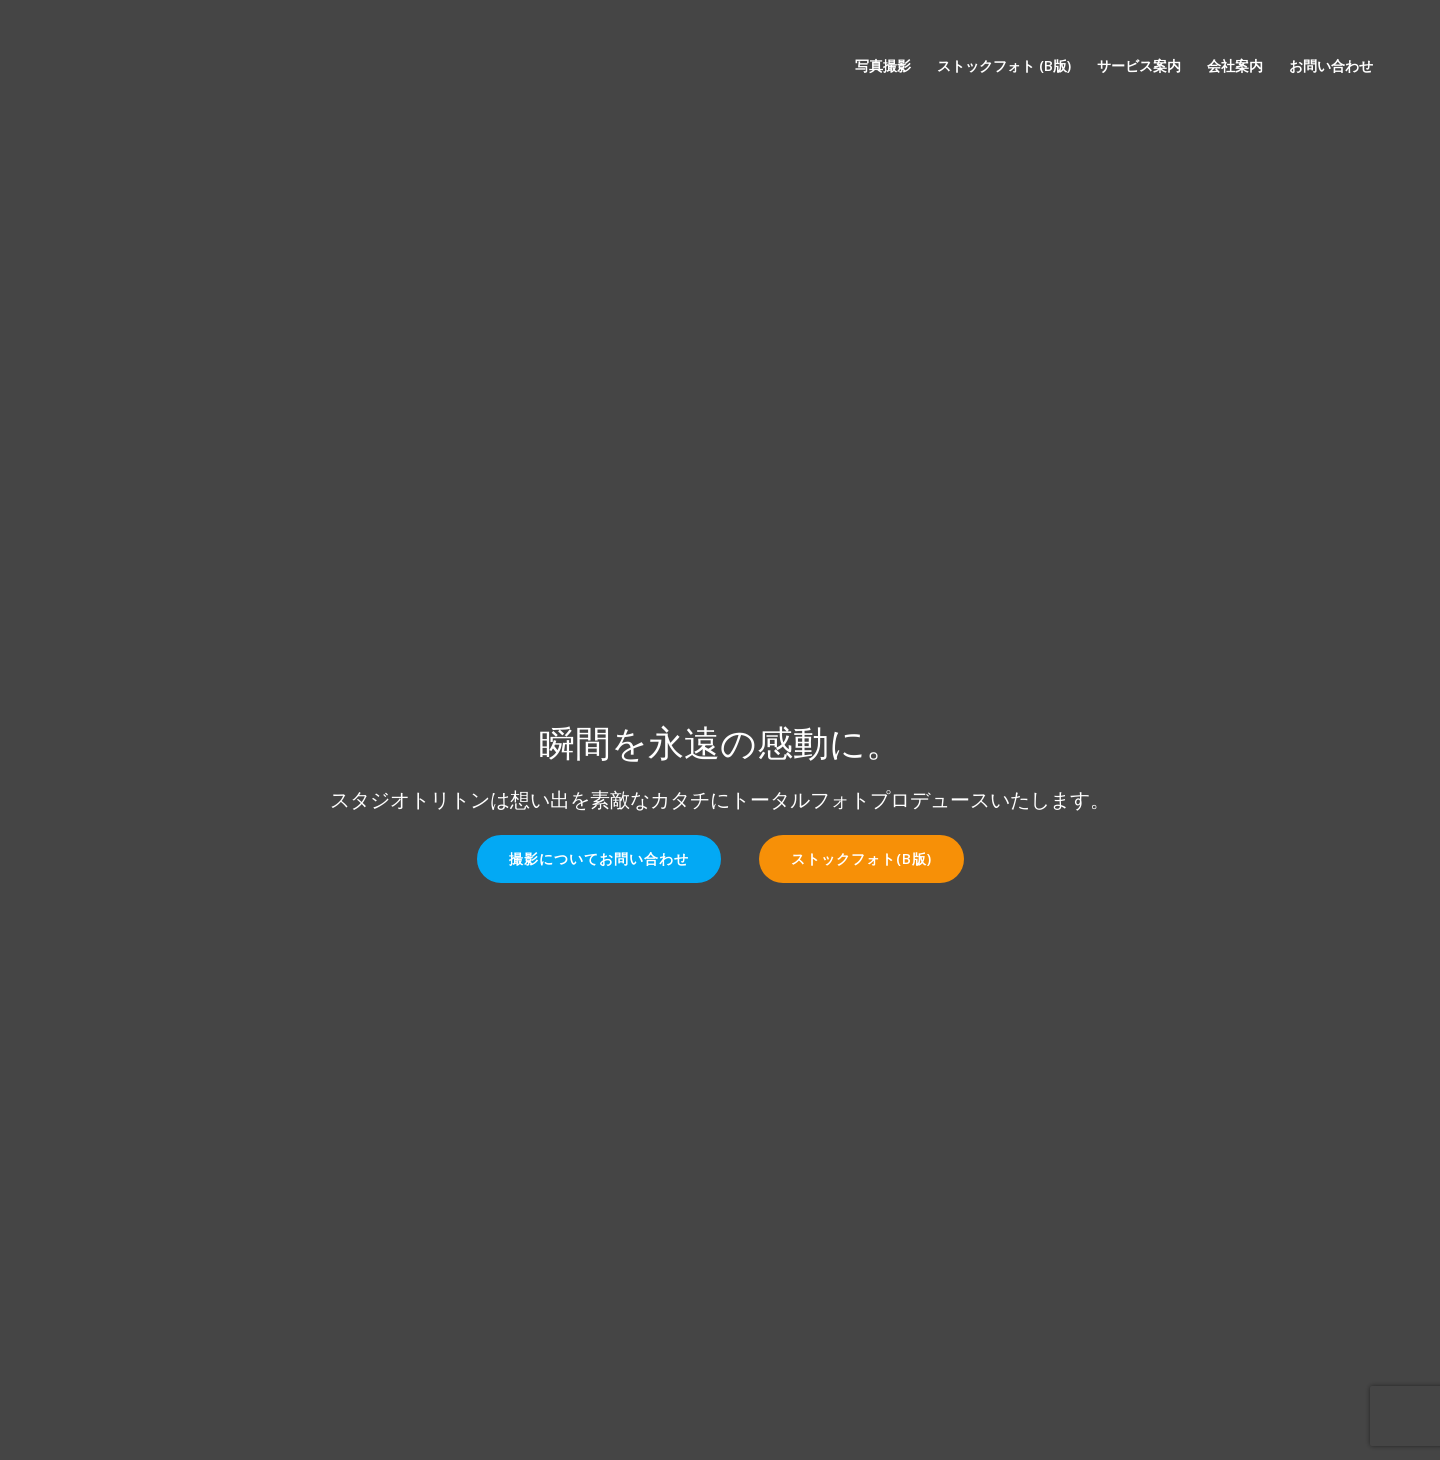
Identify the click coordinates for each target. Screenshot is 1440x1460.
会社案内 (1235, 65)
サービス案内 (1139, 65)
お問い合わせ (1331, 65)
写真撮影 (883, 65)
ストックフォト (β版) (1004, 65)
